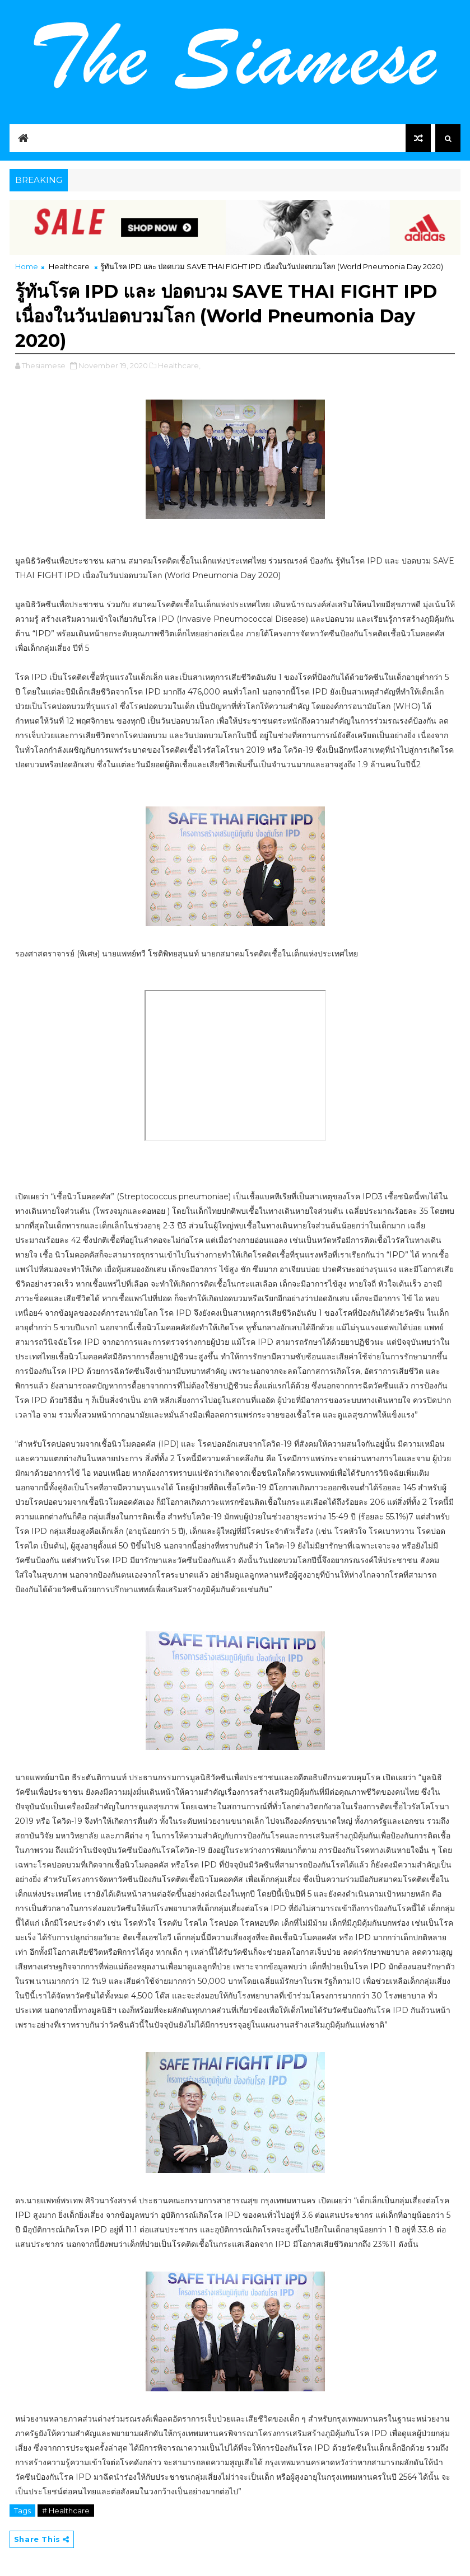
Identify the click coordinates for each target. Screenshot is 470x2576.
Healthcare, (179, 365)
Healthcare (69, 266)
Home (26, 266)
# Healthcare (66, 2510)
